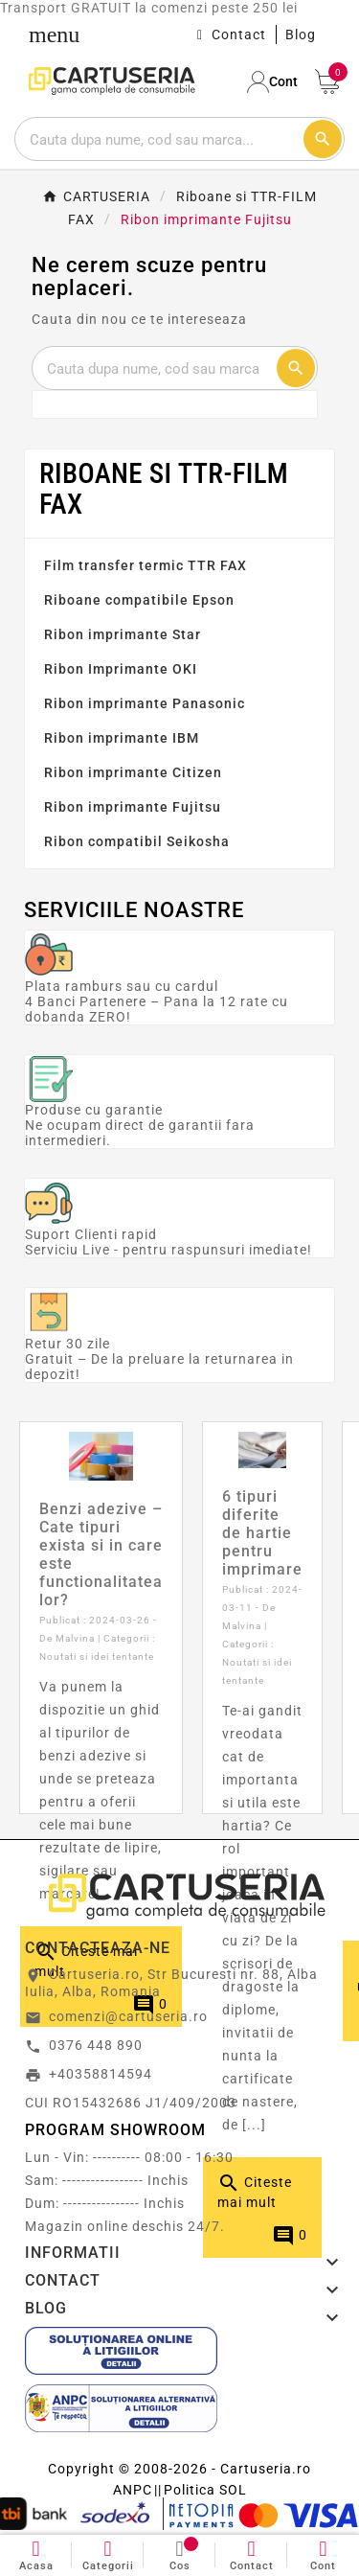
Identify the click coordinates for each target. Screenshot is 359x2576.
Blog (300, 34)
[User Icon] (274, 82)
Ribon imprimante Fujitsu (132, 807)
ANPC (132, 2489)
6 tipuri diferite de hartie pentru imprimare (262, 1532)
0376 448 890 (96, 2045)
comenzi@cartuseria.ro (128, 2016)
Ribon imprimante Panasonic (144, 703)
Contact (239, 34)
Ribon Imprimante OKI (120, 669)
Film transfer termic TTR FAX (145, 565)
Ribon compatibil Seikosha (137, 841)
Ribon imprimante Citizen (133, 772)
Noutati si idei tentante (96, 1656)
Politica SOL (205, 2489)
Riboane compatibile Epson (139, 600)
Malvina (75, 1638)
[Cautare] (158, 139)
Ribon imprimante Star (122, 634)
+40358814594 (100, 2074)
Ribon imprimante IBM (121, 738)
